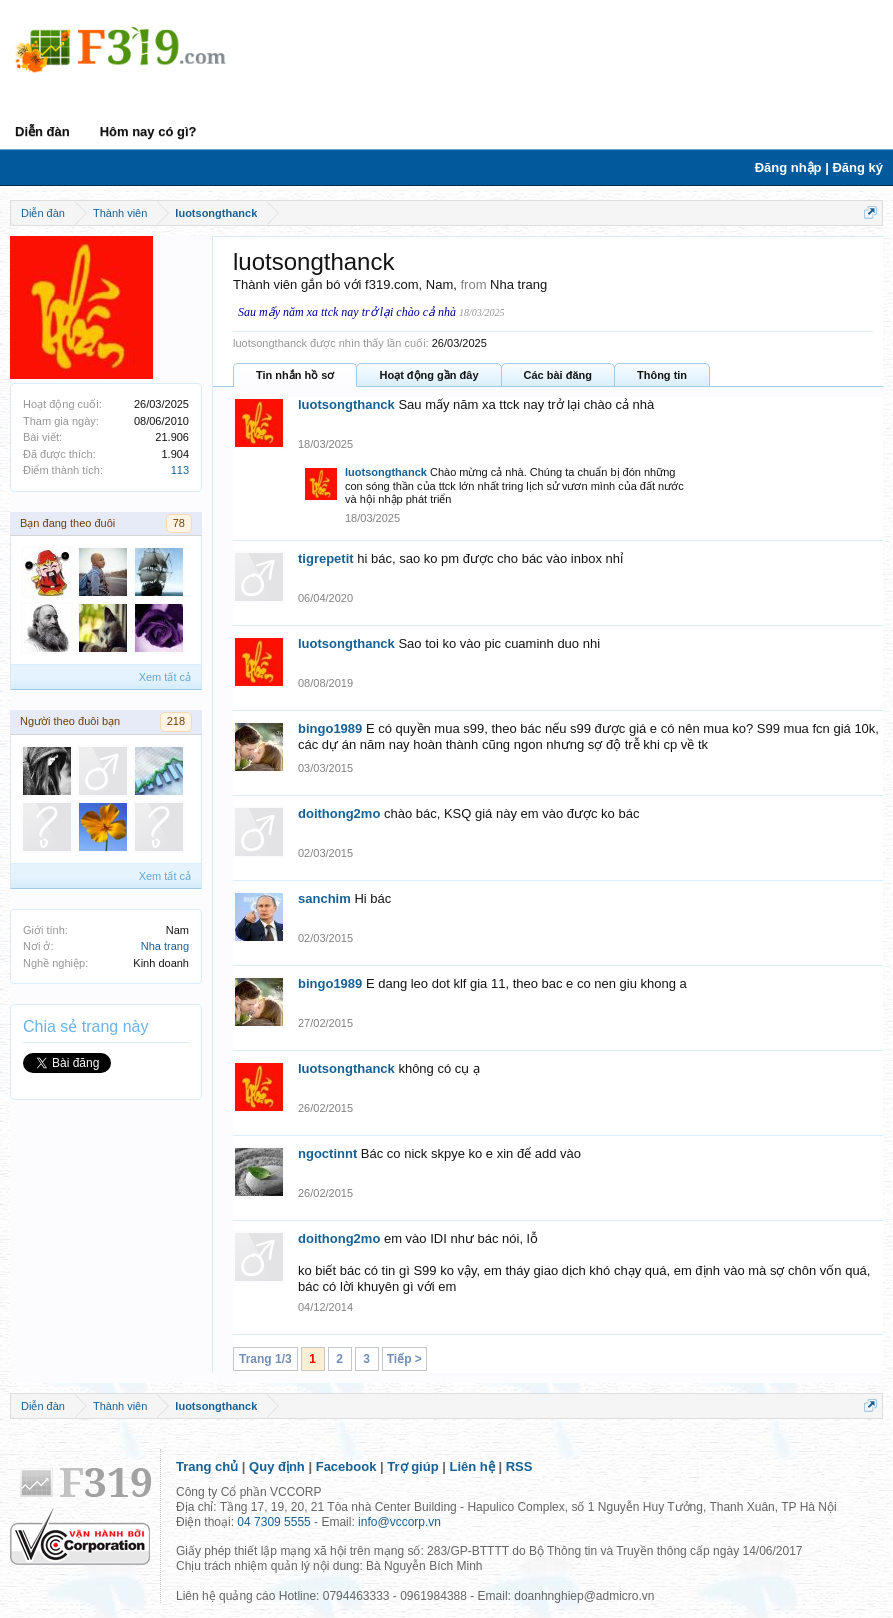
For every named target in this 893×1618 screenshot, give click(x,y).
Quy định (277, 1466)
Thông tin (662, 375)
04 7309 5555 (273, 1522)
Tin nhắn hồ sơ (295, 375)
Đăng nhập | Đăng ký (819, 167)
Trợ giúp (412, 1466)
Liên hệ (472, 1466)
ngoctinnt (327, 1153)
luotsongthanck (346, 404)
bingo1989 (330, 728)
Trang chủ (207, 1466)
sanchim (324, 898)
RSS (519, 1466)
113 (180, 470)
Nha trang (165, 946)
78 (179, 523)
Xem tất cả (165, 677)
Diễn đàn (42, 131)
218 (176, 721)
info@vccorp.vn (399, 1522)
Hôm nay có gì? (148, 131)
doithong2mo (339, 813)
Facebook (346, 1466)
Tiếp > (404, 1359)
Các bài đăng (558, 375)
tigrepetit (326, 558)
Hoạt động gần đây (428, 375)
